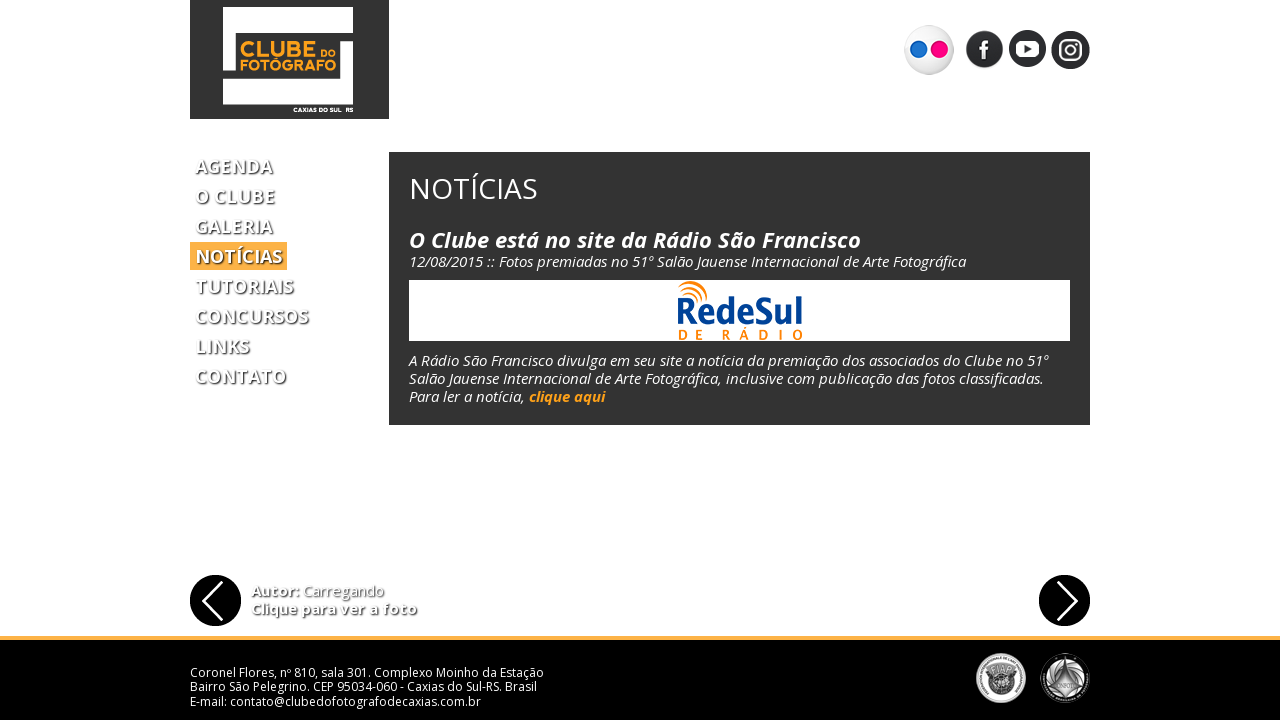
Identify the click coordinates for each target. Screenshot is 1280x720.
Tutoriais (244, 286)
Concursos (251, 316)
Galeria (233, 226)
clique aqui (567, 396)
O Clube (235, 196)
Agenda (233, 166)
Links (222, 346)
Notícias (238, 256)
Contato (240, 376)
